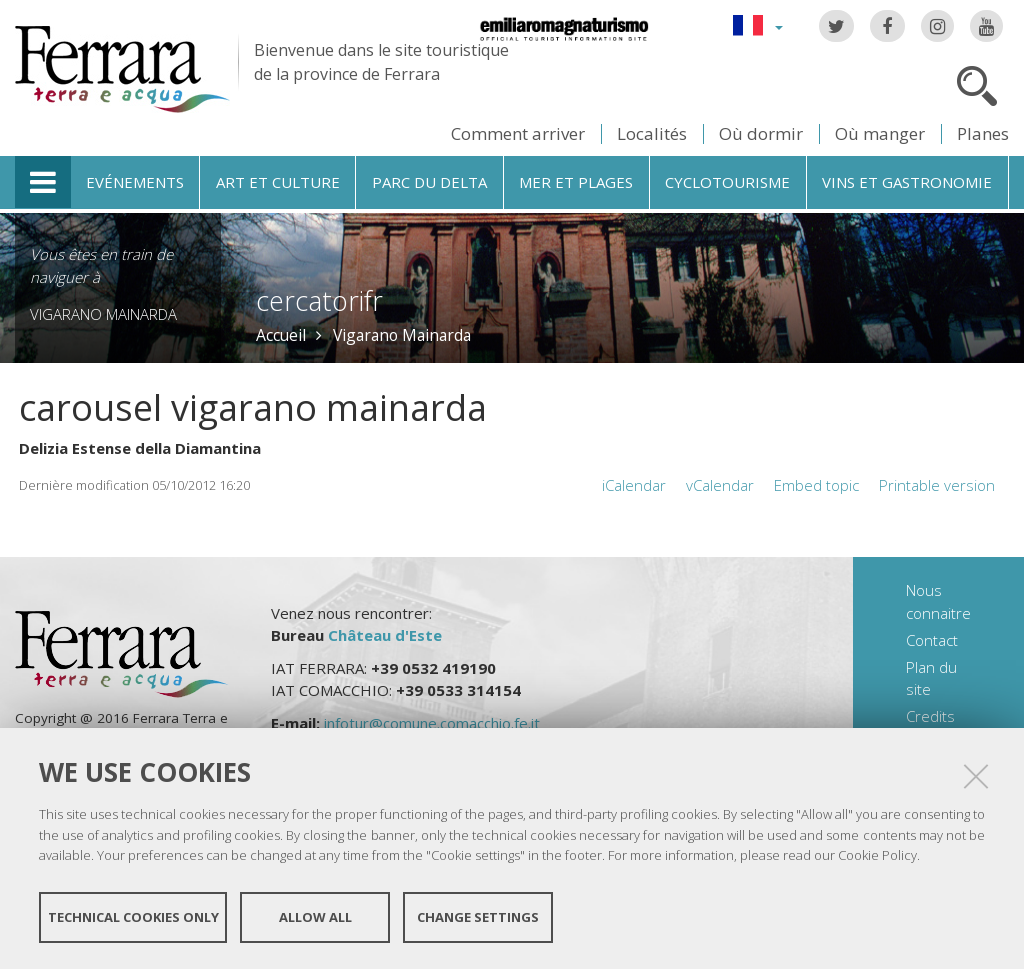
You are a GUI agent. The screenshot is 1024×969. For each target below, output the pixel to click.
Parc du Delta (429, 182)
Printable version (937, 485)
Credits (930, 716)
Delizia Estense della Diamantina (140, 448)
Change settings (478, 917)
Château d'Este (385, 635)
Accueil (281, 335)
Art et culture (278, 182)
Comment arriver (518, 133)
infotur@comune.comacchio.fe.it (432, 723)
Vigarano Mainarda (103, 314)
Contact (932, 640)
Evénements (135, 182)
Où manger (880, 133)
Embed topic (816, 485)
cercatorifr (319, 300)
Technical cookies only (133, 917)
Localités (652, 133)
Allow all (315, 917)
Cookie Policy (877, 855)
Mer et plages (576, 182)
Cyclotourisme (727, 182)
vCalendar (720, 485)
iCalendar (634, 485)
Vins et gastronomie (907, 182)
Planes (983, 133)
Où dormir (761, 133)
